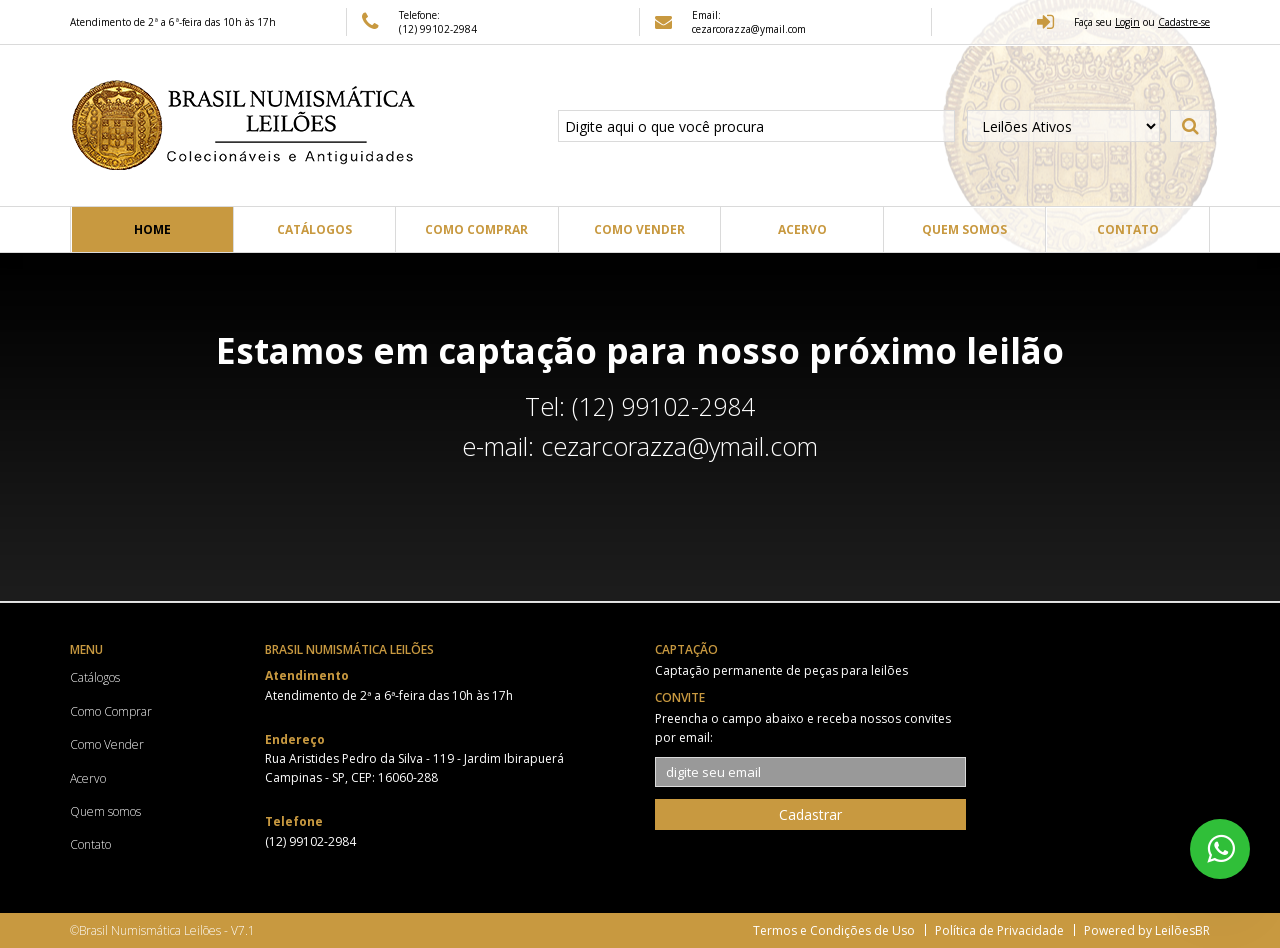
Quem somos (964, 229)
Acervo (802, 229)
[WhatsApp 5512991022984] (1220, 849)
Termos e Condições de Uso (834, 930)
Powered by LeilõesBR (1147, 930)
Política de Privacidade (999, 930)
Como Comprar (476, 229)
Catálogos (314, 229)
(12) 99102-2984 (438, 29)
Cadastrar (810, 814)
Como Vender (639, 229)
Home (152, 229)
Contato (1128, 229)
